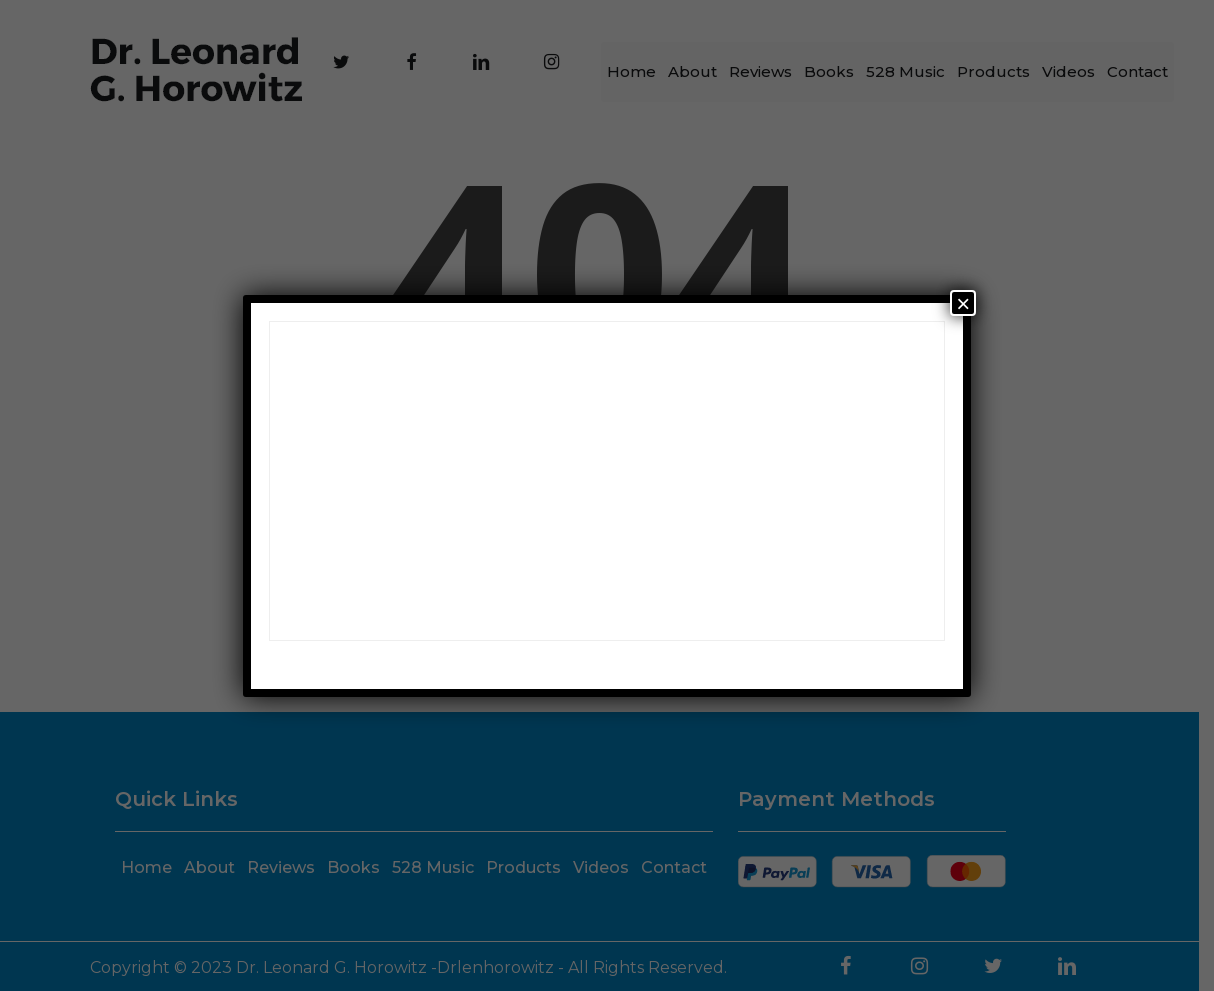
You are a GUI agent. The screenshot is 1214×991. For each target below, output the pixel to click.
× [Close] (963, 303)
